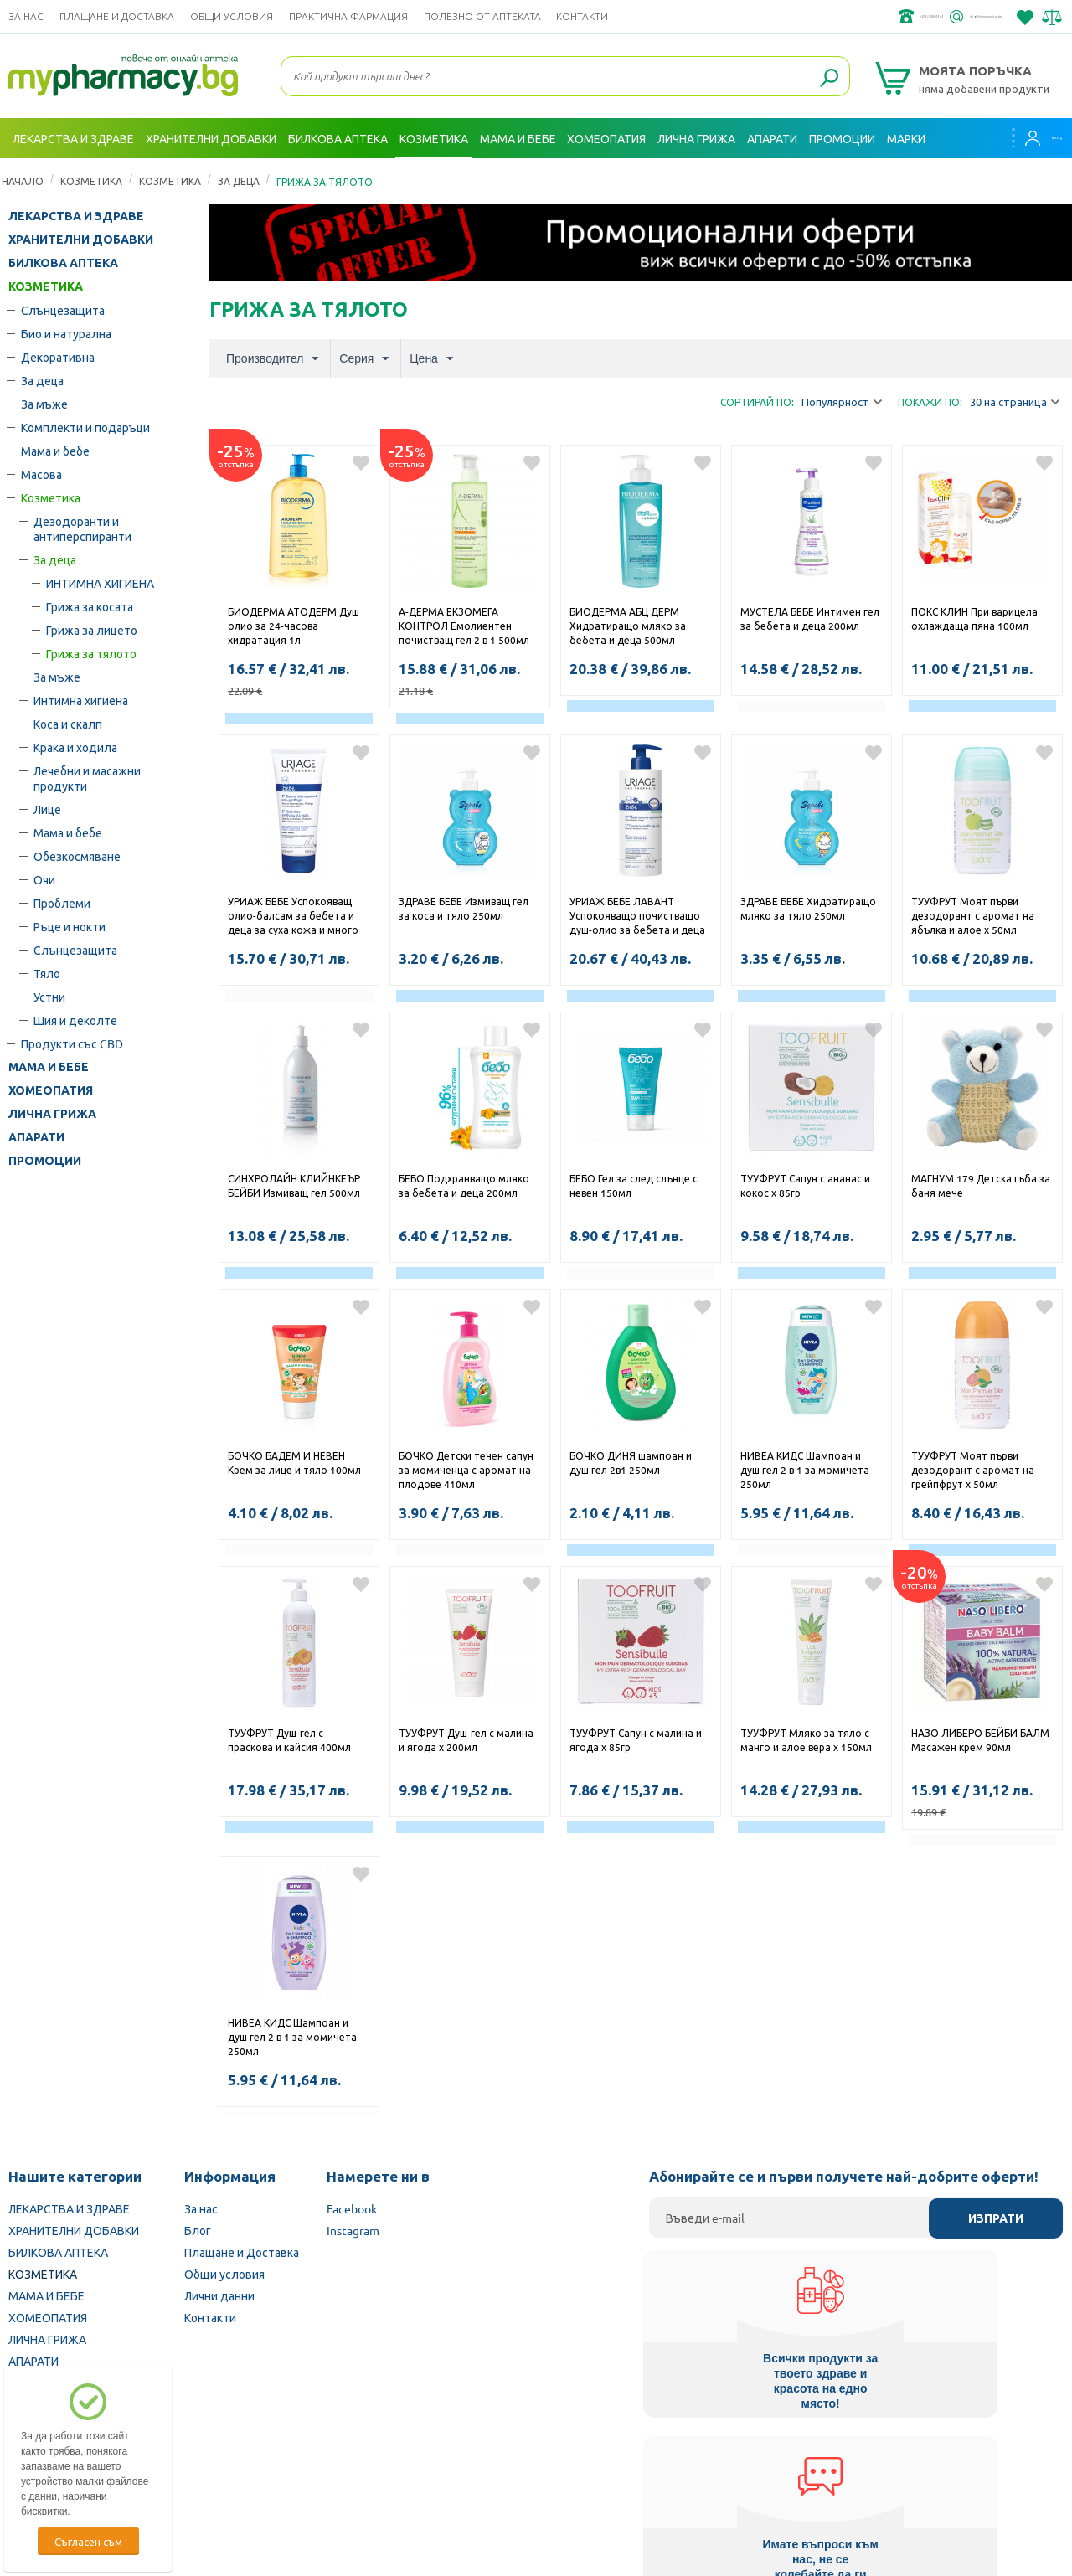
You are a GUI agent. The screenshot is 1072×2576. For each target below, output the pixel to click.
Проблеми (62, 902)
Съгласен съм (88, 2541)
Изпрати (995, 2218)
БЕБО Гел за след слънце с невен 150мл (634, 1185)
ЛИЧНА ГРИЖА (52, 1114)
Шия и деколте (75, 1020)
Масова (41, 474)
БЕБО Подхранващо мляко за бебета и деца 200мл (464, 1185)
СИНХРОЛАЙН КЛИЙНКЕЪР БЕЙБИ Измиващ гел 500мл (295, 1185)
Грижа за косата (89, 606)
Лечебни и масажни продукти (87, 778)
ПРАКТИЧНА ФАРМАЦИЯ (348, 16)
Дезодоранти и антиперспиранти (82, 528)
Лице (47, 809)
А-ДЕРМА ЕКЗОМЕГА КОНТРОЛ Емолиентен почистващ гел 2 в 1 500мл (464, 626)
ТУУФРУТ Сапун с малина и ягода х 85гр (636, 1740)
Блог (197, 2230)
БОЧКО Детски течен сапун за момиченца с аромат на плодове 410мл (466, 1470)
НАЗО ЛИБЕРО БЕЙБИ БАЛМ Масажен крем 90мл (980, 1740)
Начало (23, 181)
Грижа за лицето (91, 629)
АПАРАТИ (36, 1137)
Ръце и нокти (70, 926)
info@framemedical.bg (943, 16)
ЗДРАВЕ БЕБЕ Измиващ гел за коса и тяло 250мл (463, 908)
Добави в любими (361, 463)
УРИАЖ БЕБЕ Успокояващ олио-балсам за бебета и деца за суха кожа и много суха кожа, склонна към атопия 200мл (293, 917)
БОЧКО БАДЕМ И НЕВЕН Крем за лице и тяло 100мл (294, 1462)
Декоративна (58, 356)
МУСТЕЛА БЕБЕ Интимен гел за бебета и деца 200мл (809, 618)
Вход (1031, 138)
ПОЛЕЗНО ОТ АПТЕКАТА (482, 16)
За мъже (44, 403)
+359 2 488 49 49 (812, 16)
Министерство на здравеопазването (646, 2469)
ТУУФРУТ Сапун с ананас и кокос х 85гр (805, 1185)
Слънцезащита (63, 309)
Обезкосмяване (77, 855)
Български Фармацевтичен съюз (208, 2469)
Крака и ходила (75, 747)
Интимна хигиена (81, 700)
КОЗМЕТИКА (91, 181)
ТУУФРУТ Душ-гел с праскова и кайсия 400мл (289, 1740)
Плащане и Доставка (116, 16)
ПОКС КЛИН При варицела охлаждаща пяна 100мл (974, 618)
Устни (49, 996)
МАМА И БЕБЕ (48, 1067)
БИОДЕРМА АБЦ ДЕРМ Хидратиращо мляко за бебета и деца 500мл (628, 626)
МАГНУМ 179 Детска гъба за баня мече (980, 1185)
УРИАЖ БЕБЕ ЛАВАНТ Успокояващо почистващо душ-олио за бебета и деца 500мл (637, 917)
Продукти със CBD (72, 1043)
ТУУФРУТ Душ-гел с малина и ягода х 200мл (466, 1740)
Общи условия (231, 16)
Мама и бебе (55, 450)
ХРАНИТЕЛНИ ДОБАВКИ (80, 239)
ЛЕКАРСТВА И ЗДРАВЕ (76, 216)
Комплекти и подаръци (85, 427)
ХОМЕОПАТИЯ (50, 1090)
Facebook (352, 2208)
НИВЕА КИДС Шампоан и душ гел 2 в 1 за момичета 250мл (804, 1470)
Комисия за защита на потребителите (866, 2469)
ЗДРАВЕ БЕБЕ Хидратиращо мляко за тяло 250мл (808, 908)
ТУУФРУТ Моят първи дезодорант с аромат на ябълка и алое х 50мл (972, 915)
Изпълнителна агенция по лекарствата (422, 2469)
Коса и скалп (68, 723)
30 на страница (1014, 402)
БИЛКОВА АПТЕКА (63, 263)
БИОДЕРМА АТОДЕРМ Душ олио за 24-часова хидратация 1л (293, 626)
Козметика (170, 181)
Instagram (353, 2230)
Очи (44, 879)
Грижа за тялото (91, 653)
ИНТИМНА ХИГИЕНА (100, 582)
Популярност (841, 402)
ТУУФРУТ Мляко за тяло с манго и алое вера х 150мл (806, 1740)
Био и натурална (66, 333)
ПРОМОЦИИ (44, 1160)
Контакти (582, 16)
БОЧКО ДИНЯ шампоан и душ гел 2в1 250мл (631, 1462)
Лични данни (219, 2295)
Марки (906, 138)
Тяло (47, 973)
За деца (239, 181)
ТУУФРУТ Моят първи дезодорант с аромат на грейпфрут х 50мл (972, 1470)
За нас (26, 16)
